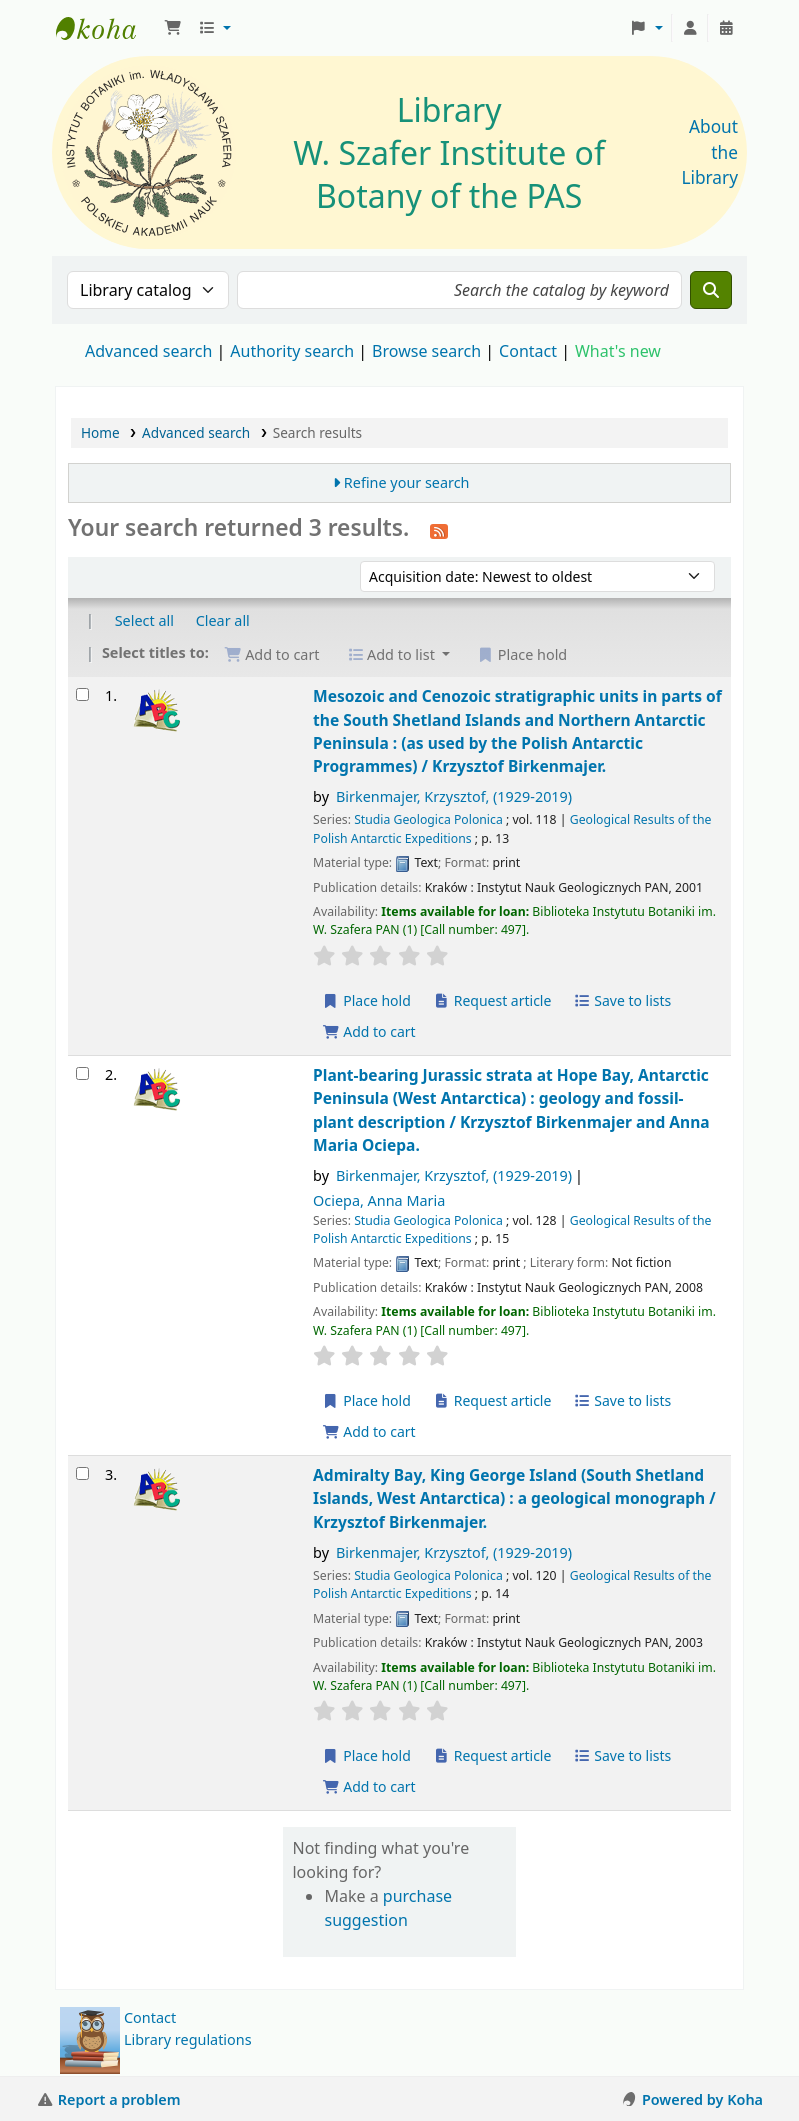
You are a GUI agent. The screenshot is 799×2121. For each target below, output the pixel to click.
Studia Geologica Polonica (428, 819)
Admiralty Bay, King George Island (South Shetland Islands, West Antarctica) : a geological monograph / (514, 1498)
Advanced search (148, 351)
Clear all (223, 620)
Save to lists (622, 1000)
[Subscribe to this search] (439, 530)
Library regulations (188, 2039)
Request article (492, 1000)
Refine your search (407, 482)
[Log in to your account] (690, 28)
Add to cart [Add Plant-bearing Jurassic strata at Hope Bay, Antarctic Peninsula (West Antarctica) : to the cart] (369, 1431)
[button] (173, 28)
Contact (150, 2017)
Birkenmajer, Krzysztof (454, 796)
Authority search (292, 351)
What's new (618, 351)
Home (100, 432)
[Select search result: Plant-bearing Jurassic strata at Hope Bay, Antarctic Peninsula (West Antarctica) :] (82, 1073)
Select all (144, 620)
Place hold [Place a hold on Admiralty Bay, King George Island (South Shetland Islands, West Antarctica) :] (366, 1755)
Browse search (426, 351)
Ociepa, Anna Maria (379, 1200)
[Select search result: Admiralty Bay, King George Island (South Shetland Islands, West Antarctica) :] (82, 1473)
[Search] (711, 290)
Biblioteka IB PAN (106, 28)
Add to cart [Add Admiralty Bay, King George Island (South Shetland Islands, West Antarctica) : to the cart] (369, 1786)
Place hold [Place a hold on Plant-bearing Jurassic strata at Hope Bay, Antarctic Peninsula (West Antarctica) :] (366, 1400)
